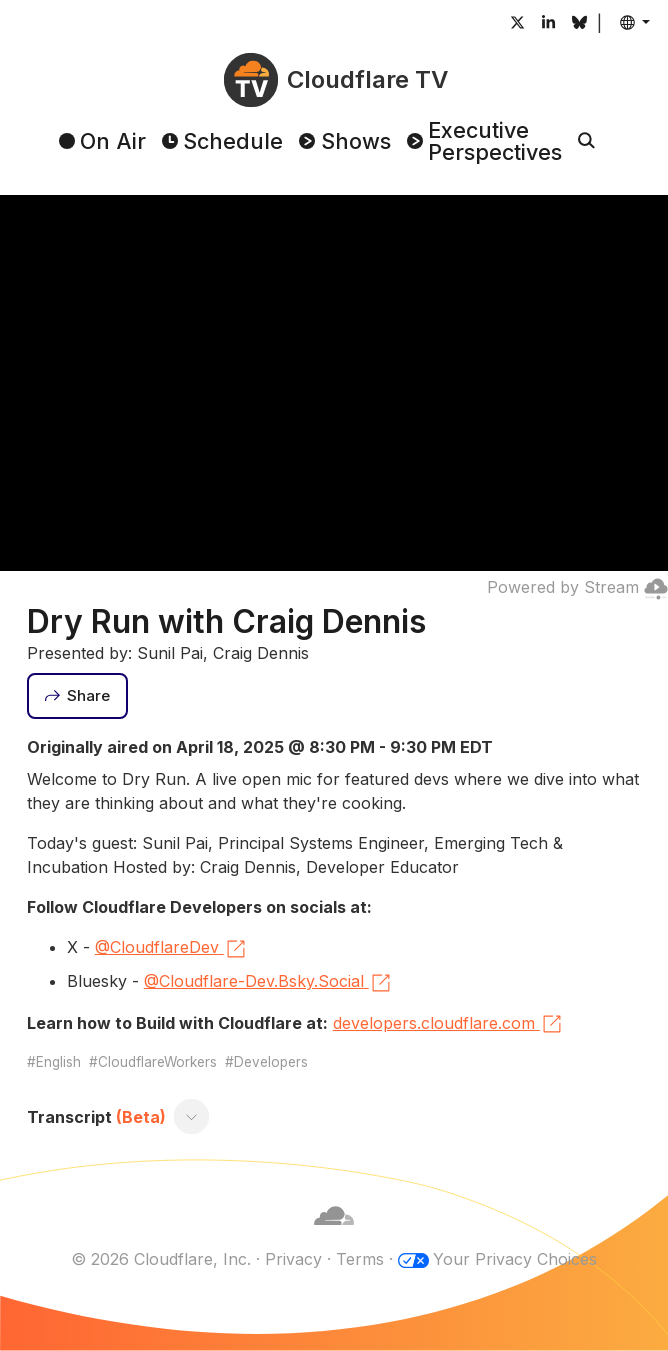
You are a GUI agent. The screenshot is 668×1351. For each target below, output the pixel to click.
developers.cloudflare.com (448, 1024)
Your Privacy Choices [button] (515, 1259)
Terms (360, 1259)
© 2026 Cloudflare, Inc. (161, 1259)
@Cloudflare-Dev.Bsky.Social (268, 983)
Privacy (293, 1259)
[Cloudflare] (334, 1235)
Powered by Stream (577, 587)
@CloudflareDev (171, 949)
